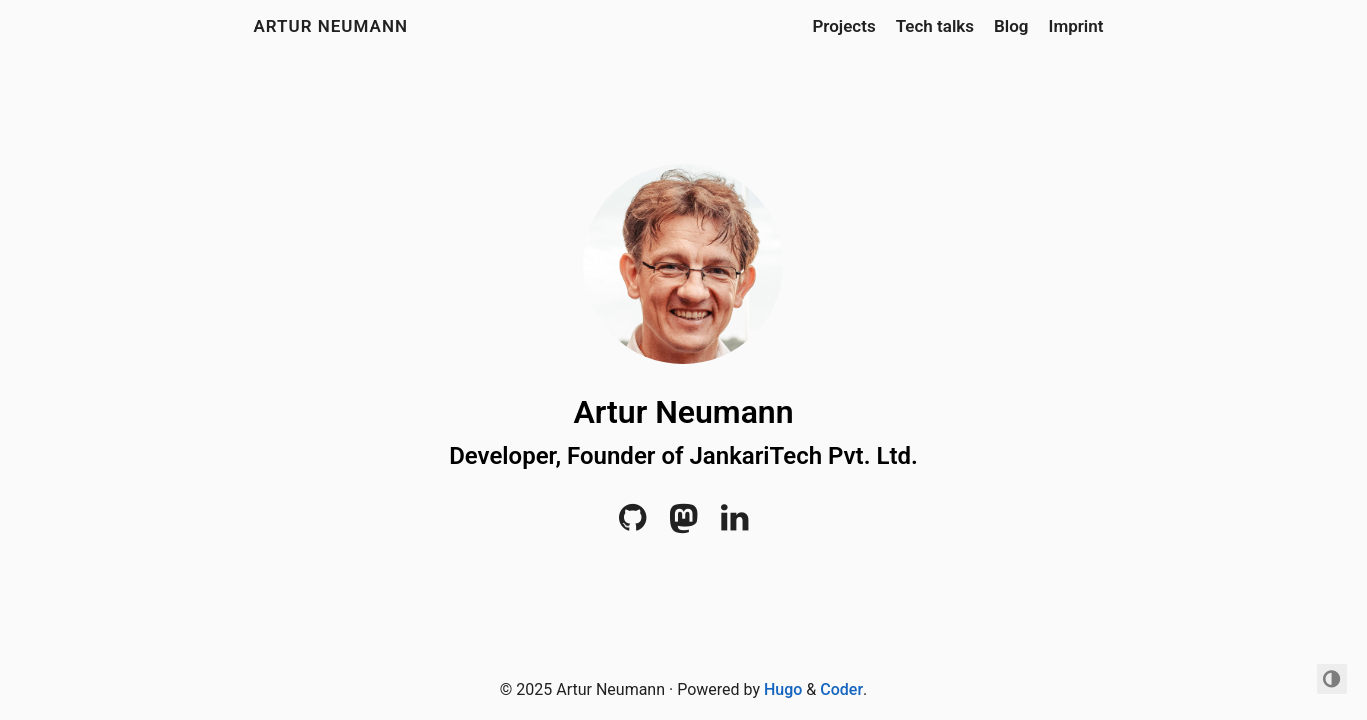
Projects (843, 26)
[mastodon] (683, 523)
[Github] (632, 523)
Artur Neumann (331, 26)
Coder (841, 689)
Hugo (783, 689)
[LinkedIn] (734, 523)
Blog (1011, 26)
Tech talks (935, 26)
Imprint (1076, 26)
